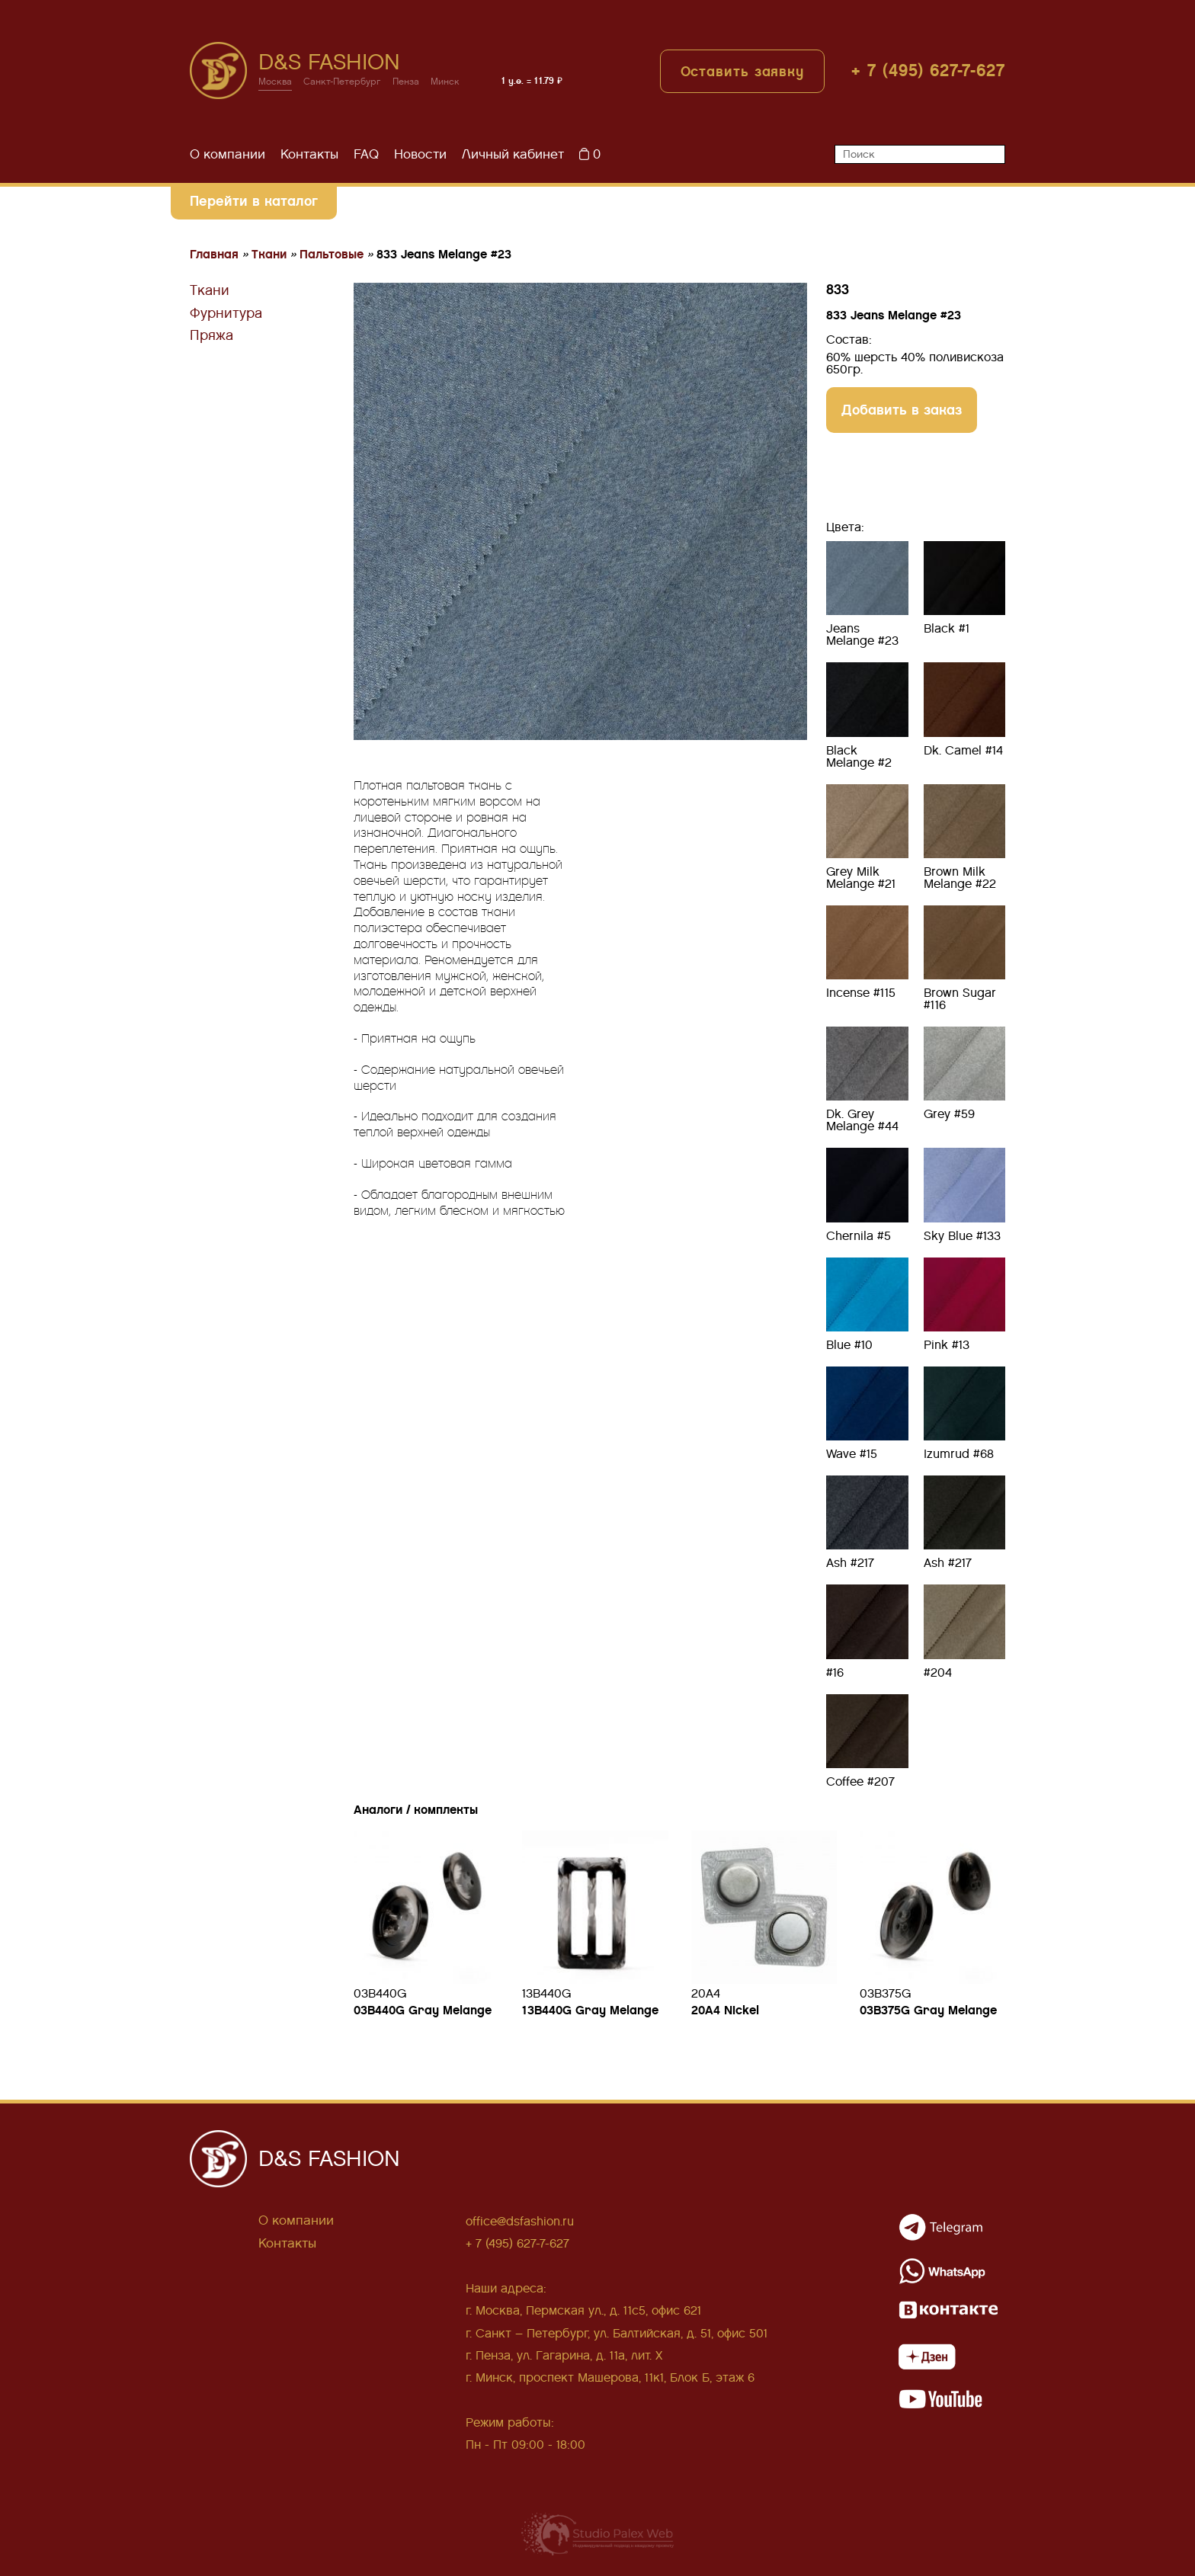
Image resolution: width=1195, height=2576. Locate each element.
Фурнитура (226, 313)
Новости (420, 154)
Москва (275, 82)
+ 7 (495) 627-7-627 (928, 70)
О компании (227, 154)
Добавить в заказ (901, 409)
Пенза (405, 82)
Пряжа (211, 335)
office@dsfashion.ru (520, 2221)
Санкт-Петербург (342, 82)
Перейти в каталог (254, 201)
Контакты (309, 154)
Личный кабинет (513, 154)
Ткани (209, 290)
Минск (445, 82)
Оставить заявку (743, 71)
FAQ (366, 154)
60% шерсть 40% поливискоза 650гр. (915, 363)
